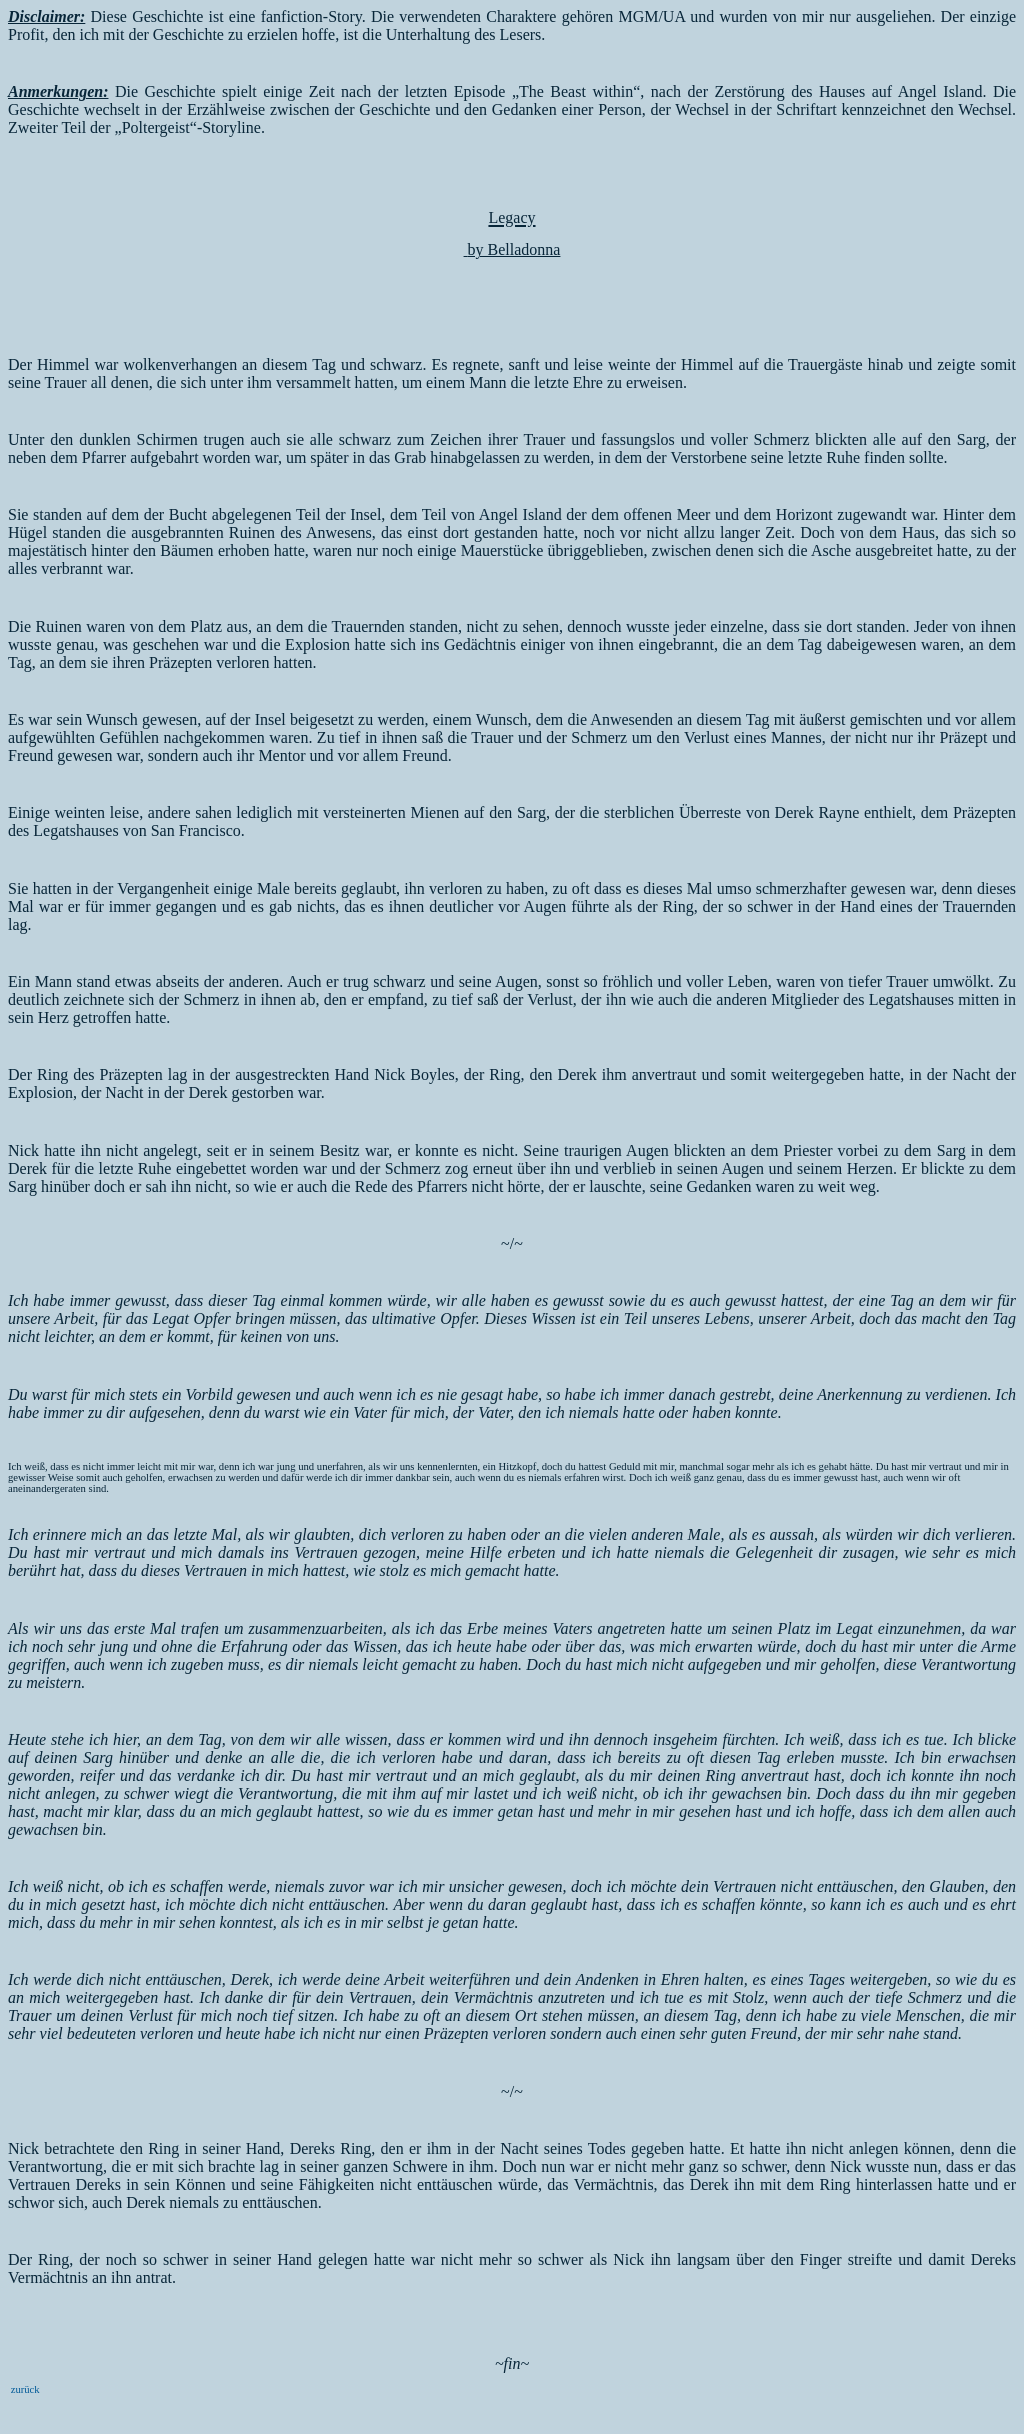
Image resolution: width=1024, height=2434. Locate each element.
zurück (24, 2389)
